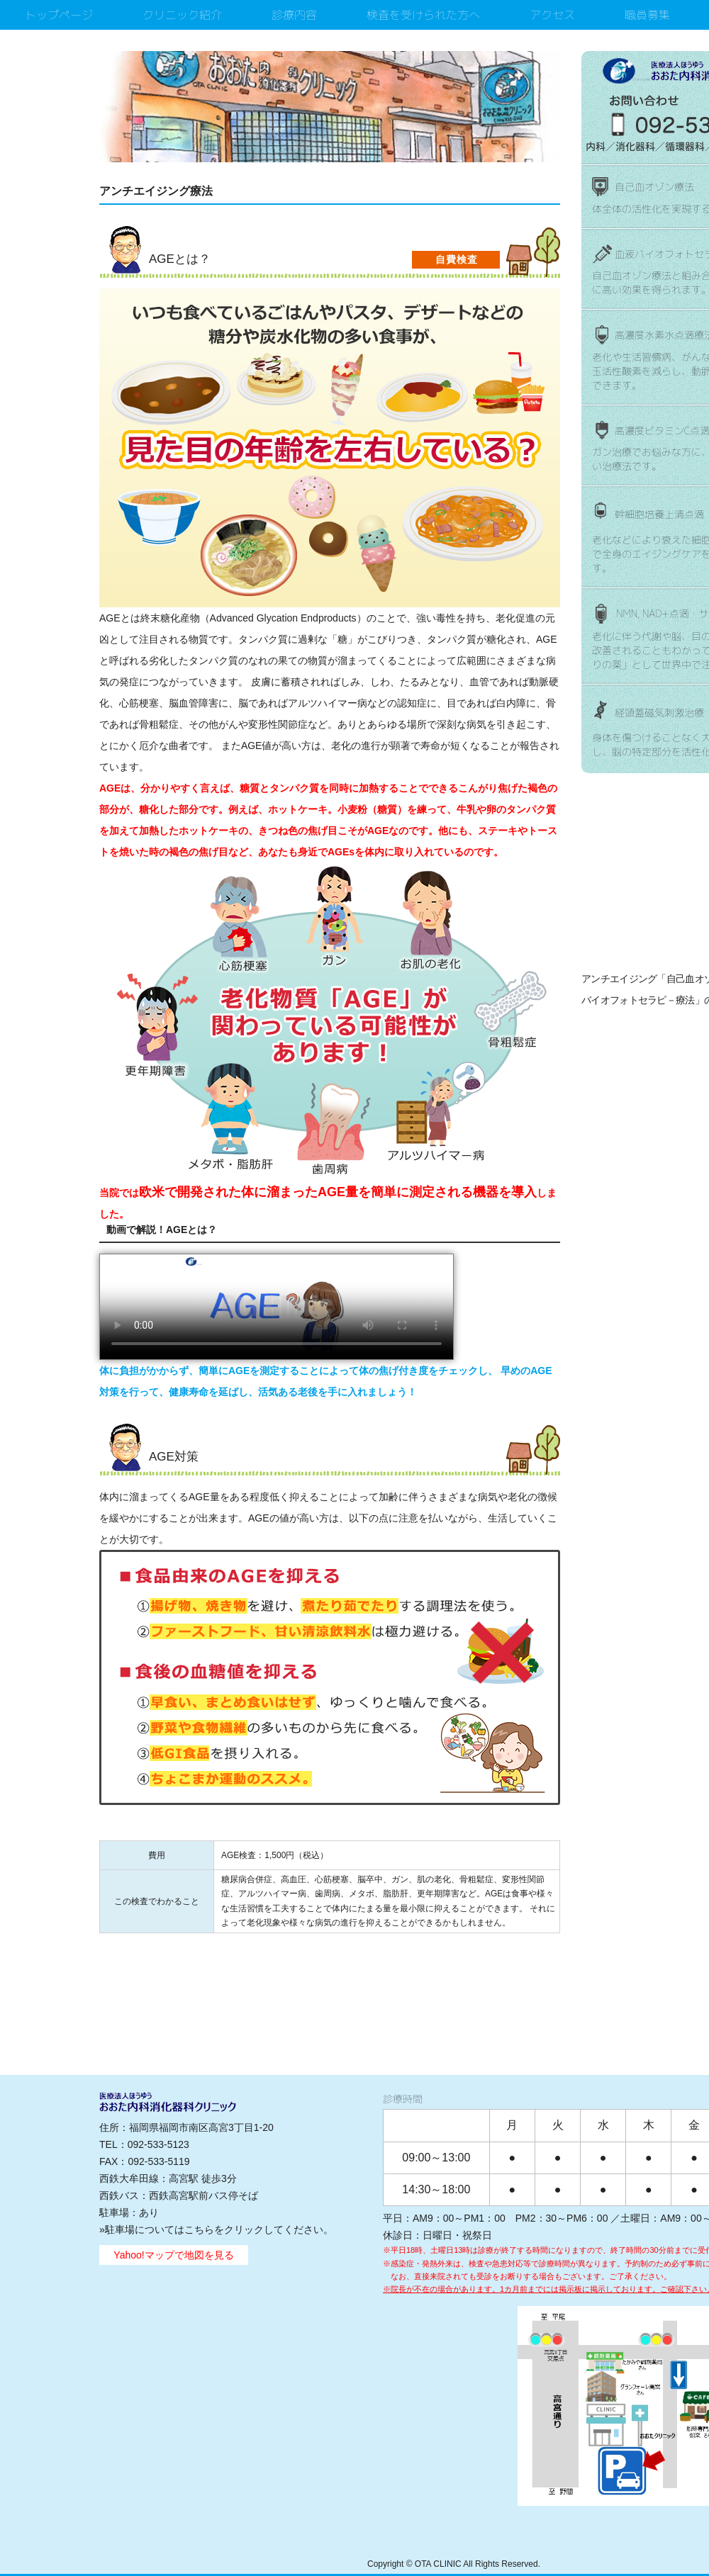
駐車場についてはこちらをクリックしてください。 (219, 2229)
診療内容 (294, 15)
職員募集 (647, 15)
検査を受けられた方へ (423, 15)
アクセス (552, 15)
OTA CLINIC (438, 2564)
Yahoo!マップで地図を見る (173, 2255)
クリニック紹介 (182, 15)
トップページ (59, 15)
